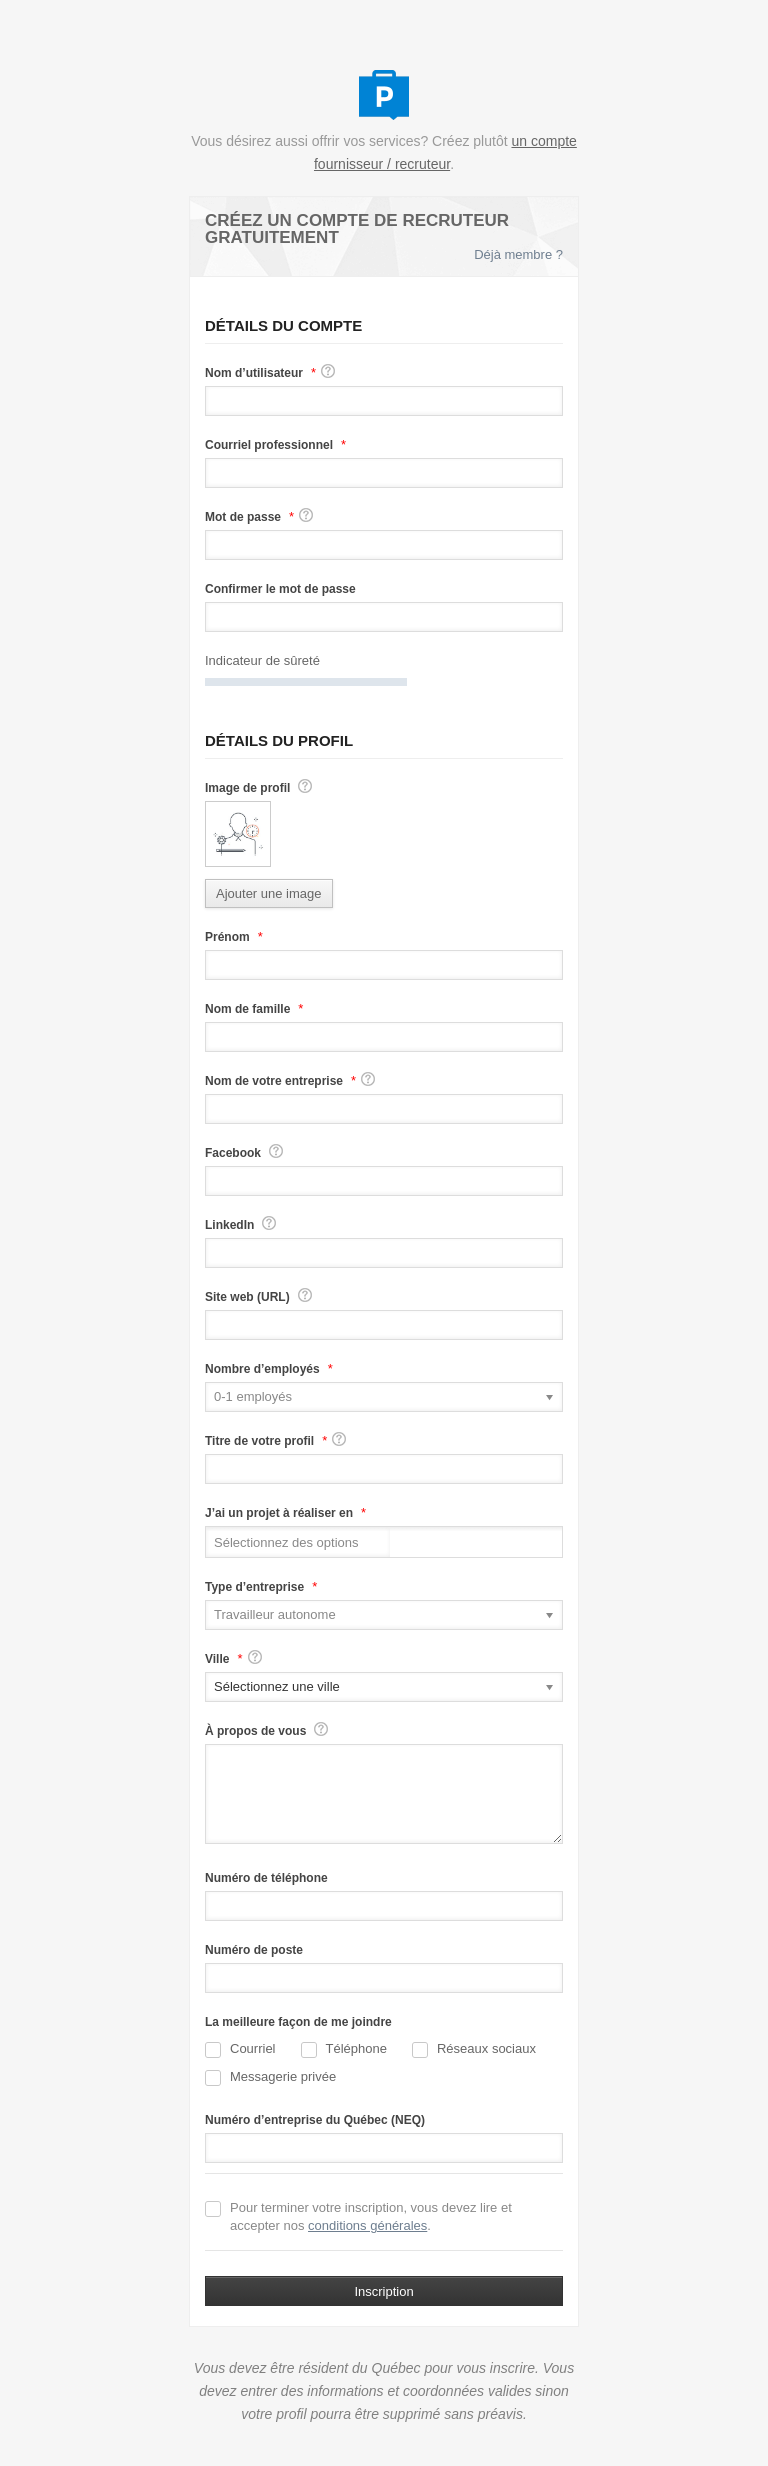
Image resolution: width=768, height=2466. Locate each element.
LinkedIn (229, 1225)
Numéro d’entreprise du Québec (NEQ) (315, 2120)
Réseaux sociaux (474, 2049)
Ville (217, 1659)
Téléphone (344, 2049)
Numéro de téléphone (266, 1878)
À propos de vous (255, 1731)
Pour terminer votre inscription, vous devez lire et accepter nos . (358, 2216)
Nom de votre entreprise (274, 1081)
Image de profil (247, 788)
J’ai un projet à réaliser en (279, 1513)
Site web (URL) (247, 1297)
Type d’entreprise (254, 1587)
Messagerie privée (270, 2077)
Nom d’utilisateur (254, 373)
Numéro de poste (254, 1950)
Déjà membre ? (518, 254)
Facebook (233, 1153)
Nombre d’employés (262, 1369)
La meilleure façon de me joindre (298, 2022)
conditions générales (367, 2225)
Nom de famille (247, 1009)
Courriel (240, 2049)
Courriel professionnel (269, 445)
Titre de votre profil (259, 1441)
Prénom (227, 937)
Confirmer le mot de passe (280, 589)
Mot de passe (243, 517)
